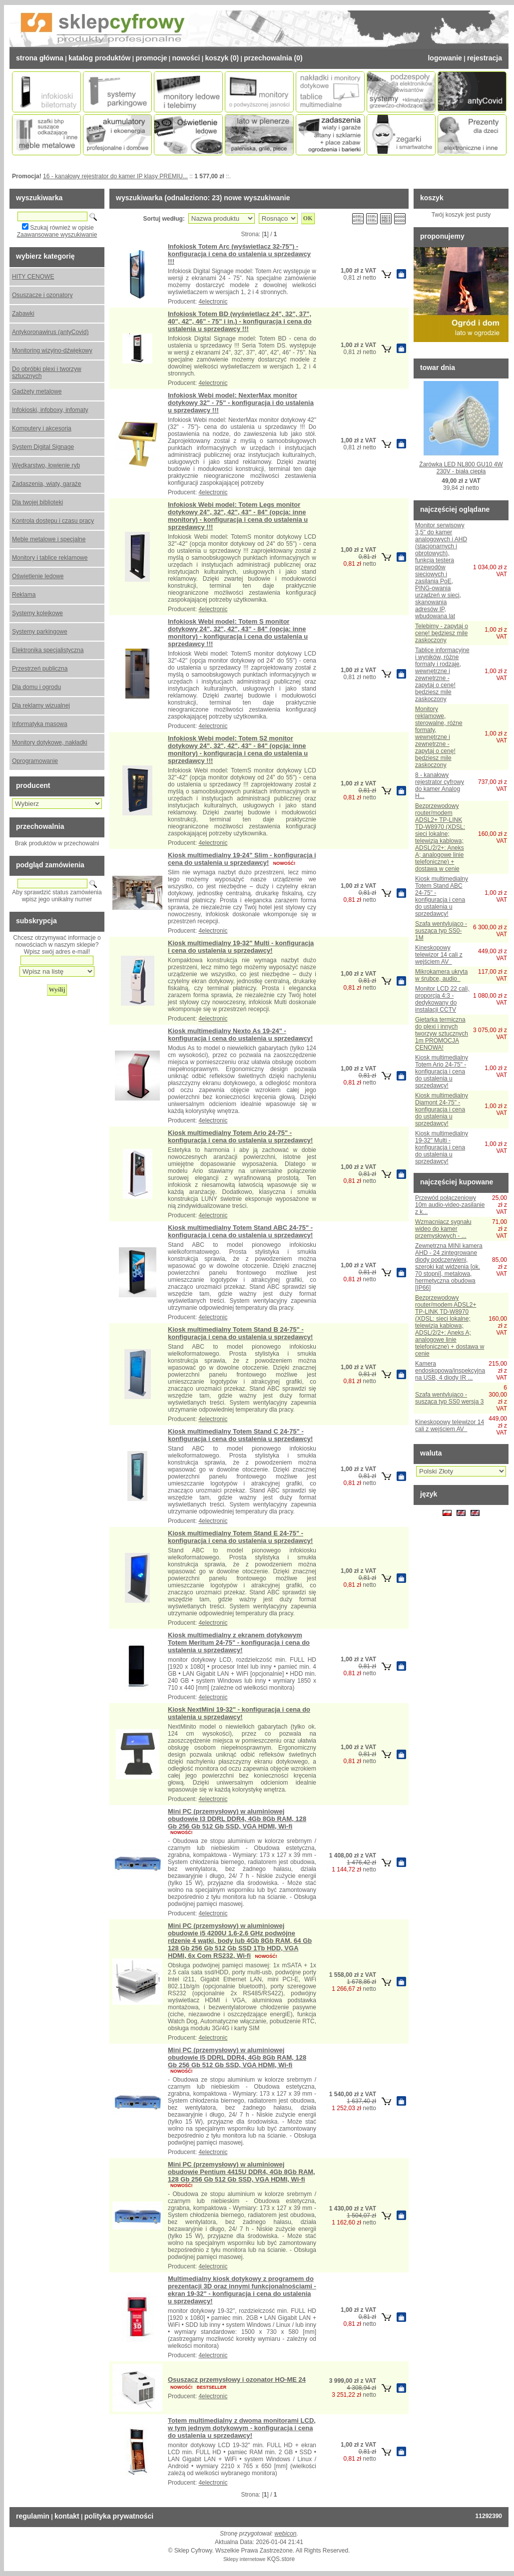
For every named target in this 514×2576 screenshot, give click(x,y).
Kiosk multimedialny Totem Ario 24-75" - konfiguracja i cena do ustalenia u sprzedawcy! (240, 1136)
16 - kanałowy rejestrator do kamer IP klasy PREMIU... (115, 176)
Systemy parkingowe (39, 631)
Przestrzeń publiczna (39, 668)
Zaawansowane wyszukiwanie (57, 234)
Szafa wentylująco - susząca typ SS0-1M (441, 930)
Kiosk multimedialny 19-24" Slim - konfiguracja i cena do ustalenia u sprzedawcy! (242, 858)
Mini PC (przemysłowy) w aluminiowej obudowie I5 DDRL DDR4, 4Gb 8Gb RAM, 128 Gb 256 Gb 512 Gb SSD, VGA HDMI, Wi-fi (237, 2057)
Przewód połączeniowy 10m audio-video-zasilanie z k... (450, 1204)
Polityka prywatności (118, 2516)
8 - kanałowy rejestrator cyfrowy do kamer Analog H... (439, 785)
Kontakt (66, 2516)
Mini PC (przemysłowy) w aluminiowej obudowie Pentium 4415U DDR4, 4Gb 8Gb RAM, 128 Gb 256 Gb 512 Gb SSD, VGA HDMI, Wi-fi (241, 2172)
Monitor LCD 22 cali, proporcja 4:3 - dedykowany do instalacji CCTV (442, 999)
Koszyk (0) (222, 58)
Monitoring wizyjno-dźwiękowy (52, 350)
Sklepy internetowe (244, 2559)
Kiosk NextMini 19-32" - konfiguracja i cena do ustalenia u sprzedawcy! (239, 1713)
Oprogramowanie (35, 760)
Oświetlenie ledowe (37, 576)
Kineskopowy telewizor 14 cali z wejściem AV (439, 954)
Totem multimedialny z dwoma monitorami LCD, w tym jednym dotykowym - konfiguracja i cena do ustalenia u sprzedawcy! (242, 2428)
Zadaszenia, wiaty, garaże (46, 483)
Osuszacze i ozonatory (42, 295)
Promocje (151, 58)
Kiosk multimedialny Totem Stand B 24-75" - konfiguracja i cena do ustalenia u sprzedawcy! (240, 1333)
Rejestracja (484, 58)
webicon (286, 2533)
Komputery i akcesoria (41, 428)
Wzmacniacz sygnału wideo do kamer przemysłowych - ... (443, 1228)
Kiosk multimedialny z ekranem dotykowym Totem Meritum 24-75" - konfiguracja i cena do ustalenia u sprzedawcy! (239, 1642)
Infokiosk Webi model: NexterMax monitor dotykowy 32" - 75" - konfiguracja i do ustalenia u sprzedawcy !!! (241, 402)
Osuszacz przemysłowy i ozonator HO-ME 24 (237, 2379)
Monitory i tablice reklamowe (49, 557)
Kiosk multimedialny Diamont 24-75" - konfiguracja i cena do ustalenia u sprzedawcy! (441, 1109)
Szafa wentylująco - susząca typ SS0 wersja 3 (449, 1398)
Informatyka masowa (39, 724)
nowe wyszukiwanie (257, 198)
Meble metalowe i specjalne (48, 539)
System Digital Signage (43, 446)
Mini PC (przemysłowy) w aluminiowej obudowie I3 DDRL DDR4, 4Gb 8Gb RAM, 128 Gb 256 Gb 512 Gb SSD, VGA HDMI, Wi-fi (237, 1819)
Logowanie (445, 58)
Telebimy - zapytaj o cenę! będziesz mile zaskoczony (441, 633)
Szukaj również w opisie (61, 227)
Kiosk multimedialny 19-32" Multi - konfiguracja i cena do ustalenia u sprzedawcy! (241, 946)
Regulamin (32, 2516)
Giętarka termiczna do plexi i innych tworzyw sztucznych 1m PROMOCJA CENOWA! (441, 1033)
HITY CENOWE (33, 276)
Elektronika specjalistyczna (47, 650)
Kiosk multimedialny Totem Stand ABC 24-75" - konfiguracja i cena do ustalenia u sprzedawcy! (240, 1231)
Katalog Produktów (99, 58)
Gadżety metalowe (36, 391)
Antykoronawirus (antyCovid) (50, 332)
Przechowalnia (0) (273, 58)
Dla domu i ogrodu (36, 687)
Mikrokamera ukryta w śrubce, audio (441, 975)
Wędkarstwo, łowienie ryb (46, 465)
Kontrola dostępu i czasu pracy (53, 520)
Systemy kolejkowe (37, 613)
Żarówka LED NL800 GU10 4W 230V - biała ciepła (461, 468)
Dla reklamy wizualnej (41, 705)
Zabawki (23, 313)
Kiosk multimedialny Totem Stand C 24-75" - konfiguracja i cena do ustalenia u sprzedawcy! (240, 1435)
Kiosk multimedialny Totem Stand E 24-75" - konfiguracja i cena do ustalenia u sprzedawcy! (240, 1536)
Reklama (23, 594)
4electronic (212, 301)
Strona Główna (39, 58)
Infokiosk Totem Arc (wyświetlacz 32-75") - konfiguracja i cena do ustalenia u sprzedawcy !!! (239, 254)
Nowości (186, 58)
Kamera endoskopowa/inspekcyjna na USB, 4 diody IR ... (450, 1370)
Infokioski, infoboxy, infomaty (50, 409)
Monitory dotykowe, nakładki (49, 742)
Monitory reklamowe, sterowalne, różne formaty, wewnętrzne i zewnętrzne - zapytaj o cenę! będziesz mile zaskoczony (439, 737)
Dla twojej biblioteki (37, 502)
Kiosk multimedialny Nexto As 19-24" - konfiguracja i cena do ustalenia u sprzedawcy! (240, 1034)
